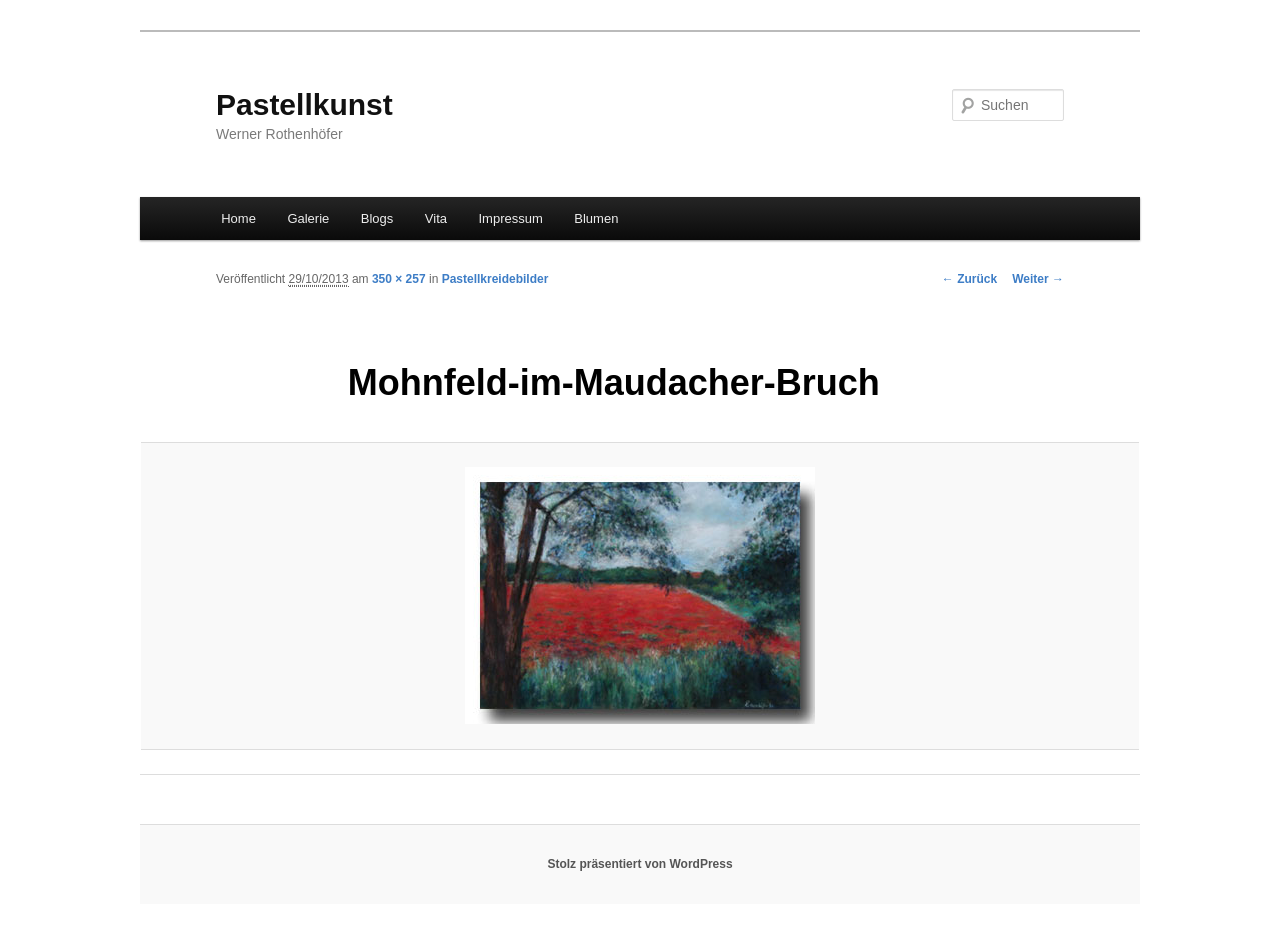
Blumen (596, 218)
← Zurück (969, 279)
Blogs (377, 218)
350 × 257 (399, 279)
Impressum (511, 218)
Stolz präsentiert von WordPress (639, 864)
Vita (436, 218)
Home (238, 218)
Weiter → (1038, 279)
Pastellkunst (304, 104)
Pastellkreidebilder (495, 279)
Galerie (308, 218)
